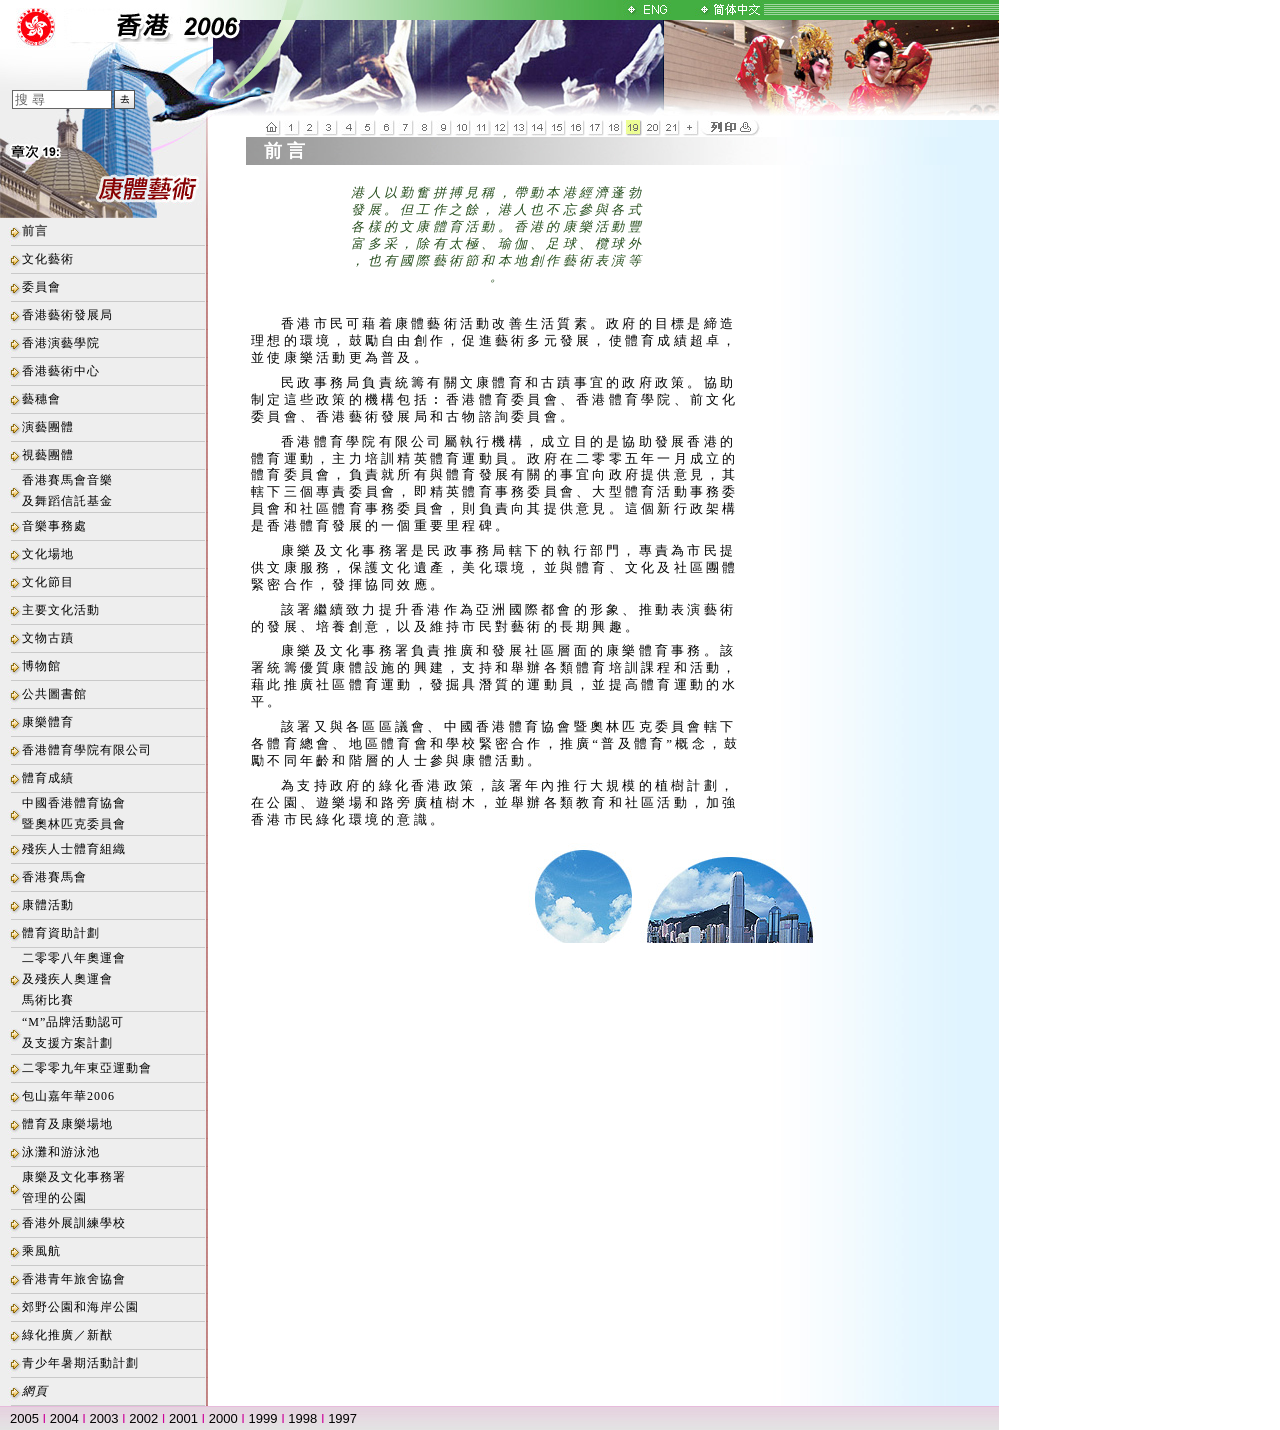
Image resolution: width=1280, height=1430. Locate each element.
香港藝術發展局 (67, 315)
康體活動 (48, 905)
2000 (223, 1418)
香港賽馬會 (54, 877)
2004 (64, 1418)
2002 (143, 1418)
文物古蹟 (48, 638)
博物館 (41, 666)
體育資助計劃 (61, 933)
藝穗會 (41, 399)
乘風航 (41, 1251)
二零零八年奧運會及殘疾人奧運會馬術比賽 (74, 979)
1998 (302, 1418)
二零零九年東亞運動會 (87, 1068)
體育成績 (48, 778)
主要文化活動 (61, 610)
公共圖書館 (54, 694)
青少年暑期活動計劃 (80, 1363)
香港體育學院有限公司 (87, 750)
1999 (263, 1418)
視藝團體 (48, 455)
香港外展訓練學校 (74, 1223)
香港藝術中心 (61, 371)
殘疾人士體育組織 (74, 849)
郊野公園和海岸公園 (80, 1307)
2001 (183, 1418)
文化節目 (48, 582)
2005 (24, 1418)
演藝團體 (48, 427)
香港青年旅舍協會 (74, 1279)
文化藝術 (48, 259)
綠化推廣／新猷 (67, 1335)
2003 (104, 1418)
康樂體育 (48, 722)
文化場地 (48, 554)
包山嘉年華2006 (68, 1096)
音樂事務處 (54, 526)
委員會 (41, 287)
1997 (342, 1418)
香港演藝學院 (61, 343)
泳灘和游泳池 (61, 1152)
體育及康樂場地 (67, 1124)
